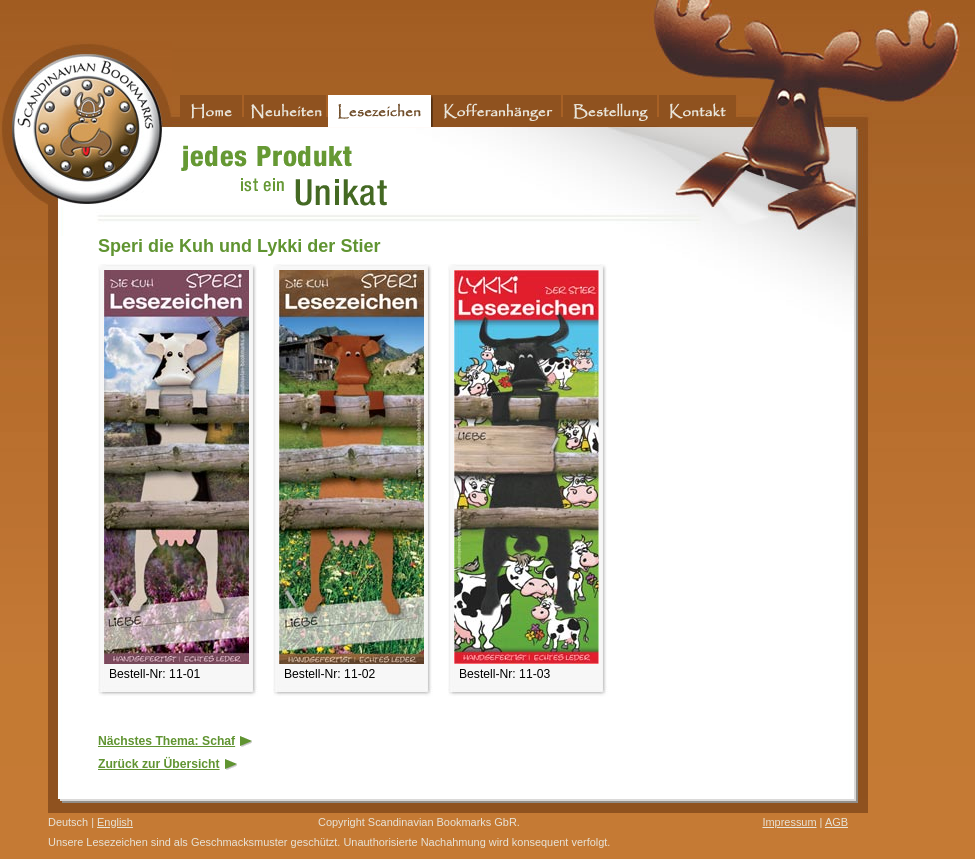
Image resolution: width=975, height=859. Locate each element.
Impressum (789, 822)
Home (212, 111)
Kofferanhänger (498, 111)
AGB (836, 822)
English (115, 822)
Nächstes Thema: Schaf (176, 741)
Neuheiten (286, 111)
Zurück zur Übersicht (168, 764)
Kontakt (698, 111)
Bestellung (611, 111)
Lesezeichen (380, 111)
